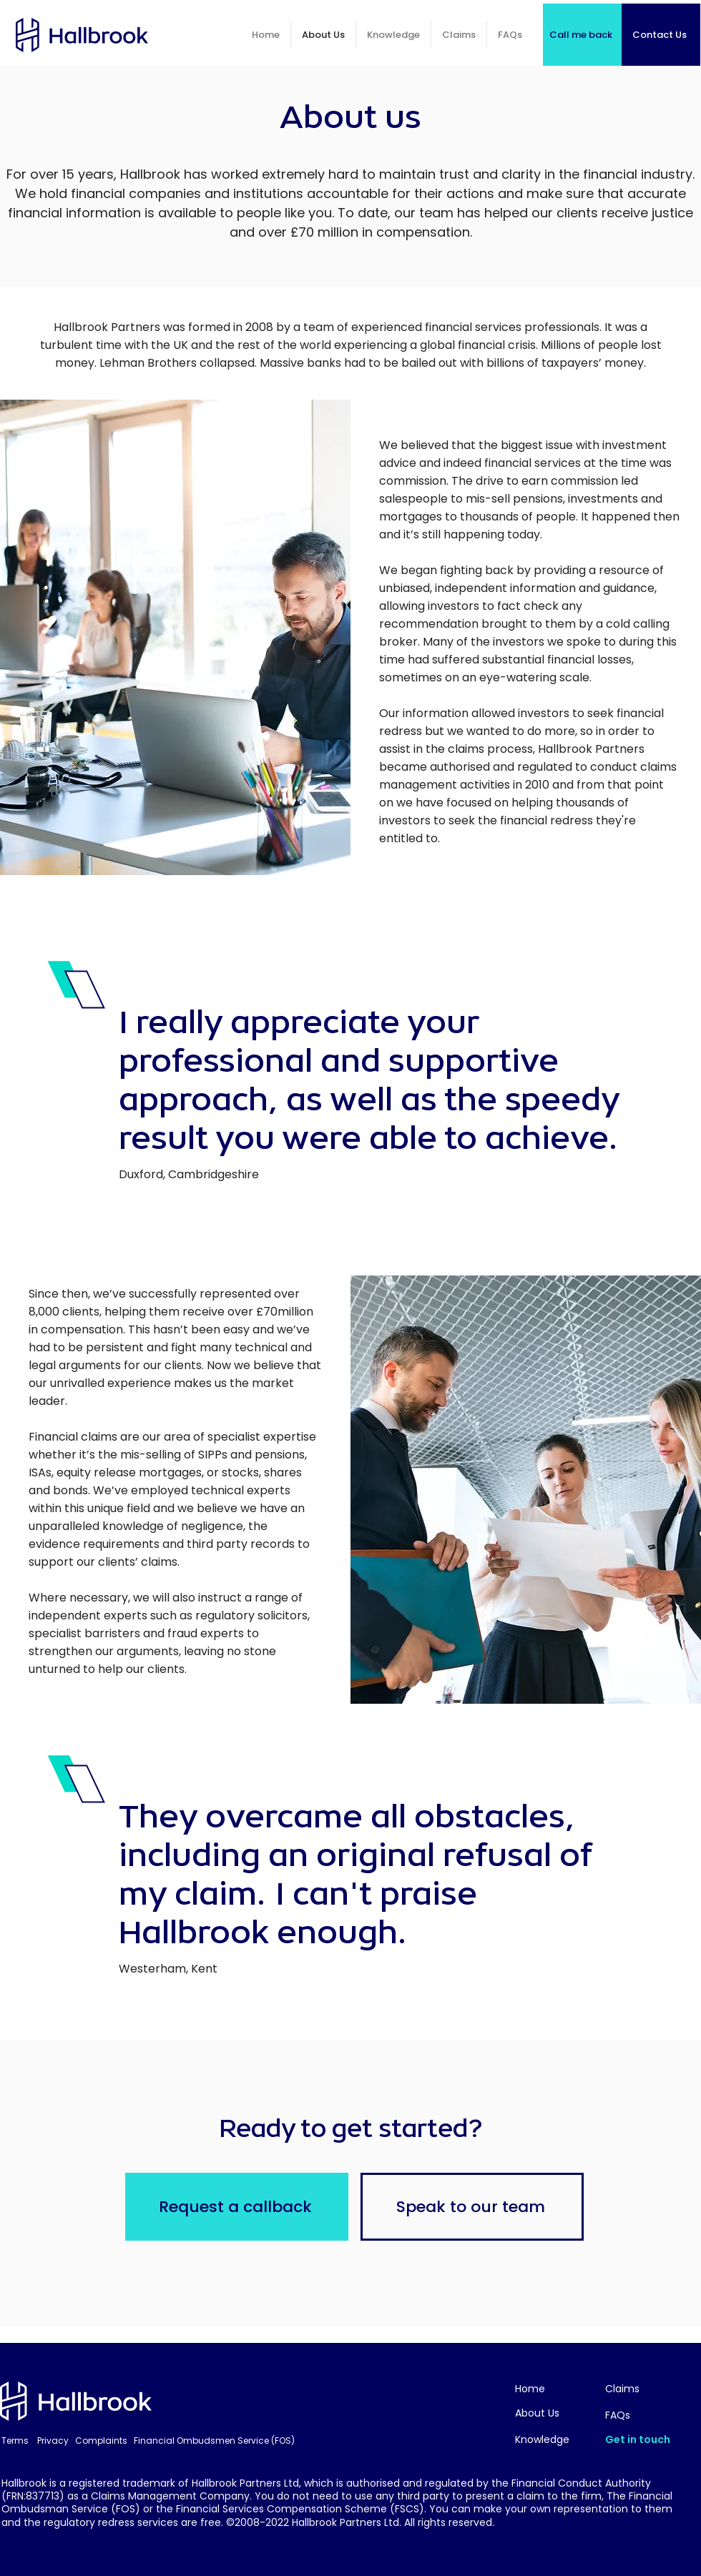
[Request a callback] (236, 2207)
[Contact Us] (661, 35)
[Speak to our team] (472, 2207)
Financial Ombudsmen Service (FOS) (214, 2440)
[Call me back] (582, 35)
